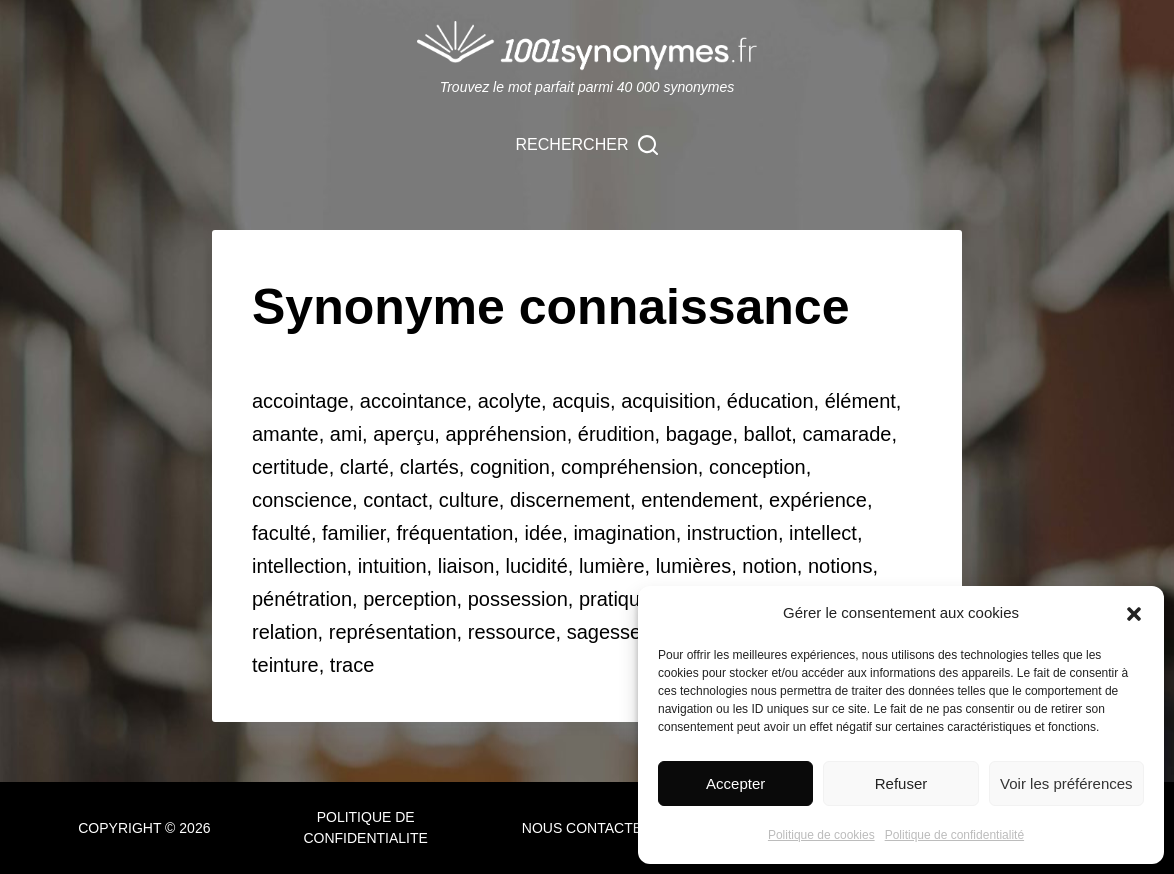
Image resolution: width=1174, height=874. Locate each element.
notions (840, 566)
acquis (581, 401)
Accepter (735, 783)
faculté (281, 533)
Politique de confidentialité (954, 835)
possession (518, 599)
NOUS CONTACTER (587, 828)
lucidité (537, 566)
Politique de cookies (821, 835)
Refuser (901, 783)
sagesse (604, 632)
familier (353, 533)
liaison (466, 566)
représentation (393, 632)
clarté (364, 467)
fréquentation (455, 533)
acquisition (668, 401)
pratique (615, 599)
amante (285, 434)
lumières (694, 566)
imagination (624, 533)
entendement (699, 500)
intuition (392, 566)
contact (395, 500)
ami (346, 434)
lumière (612, 566)
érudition (616, 434)
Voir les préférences (1066, 783)
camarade (846, 434)
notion (769, 566)
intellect (823, 533)
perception (409, 599)
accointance (413, 401)
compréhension (629, 467)
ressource (512, 632)
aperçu (403, 434)
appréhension (505, 434)
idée (543, 533)
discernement (570, 500)
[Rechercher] (587, 145)
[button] (1134, 614)
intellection (299, 566)
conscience (302, 500)
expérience (818, 500)
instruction (732, 533)
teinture (285, 665)
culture (469, 500)
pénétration (302, 599)
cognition (510, 467)
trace (352, 665)
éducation (770, 401)
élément (860, 401)
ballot (768, 434)
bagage (699, 434)
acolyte (509, 401)
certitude (290, 467)
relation (285, 632)
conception (757, 467)
